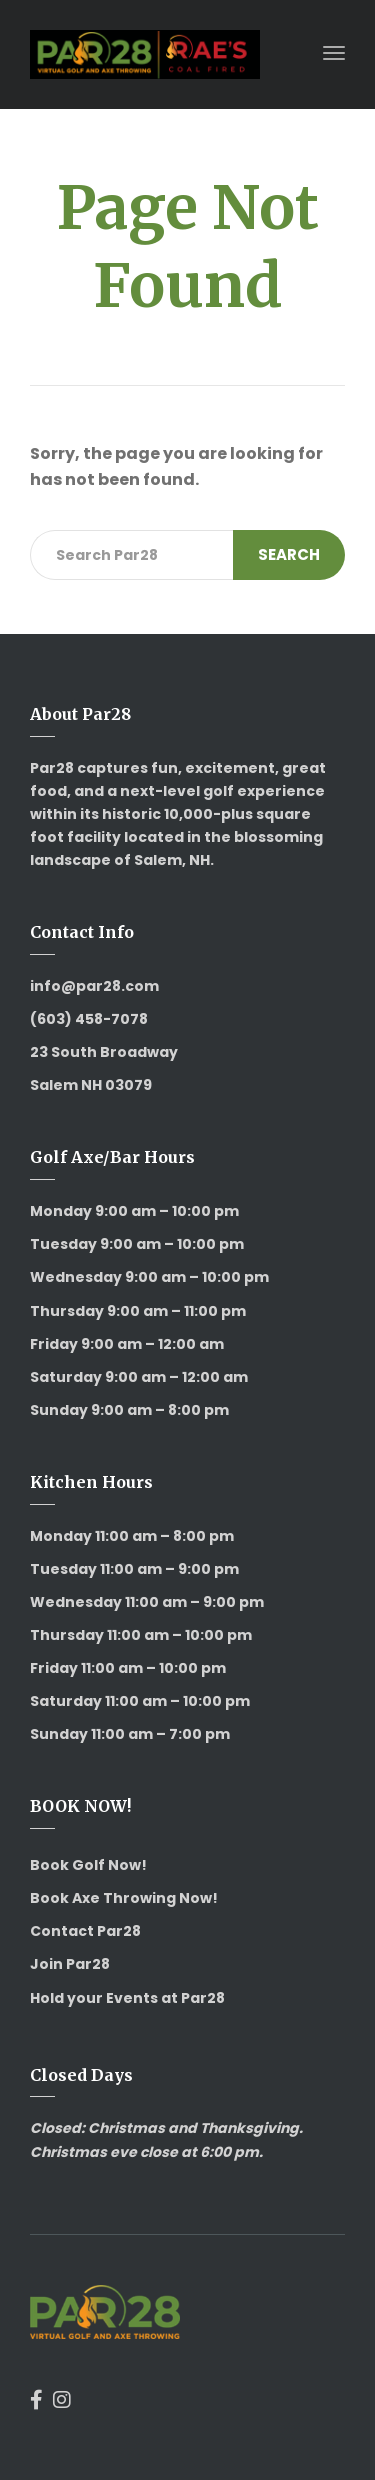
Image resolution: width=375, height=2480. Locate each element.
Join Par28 (70, 1964)
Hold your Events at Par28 (127, 1998)
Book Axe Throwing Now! (124, 1898)
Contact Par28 (85, 1931)
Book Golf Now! (88, 1865)
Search (289, 554)
